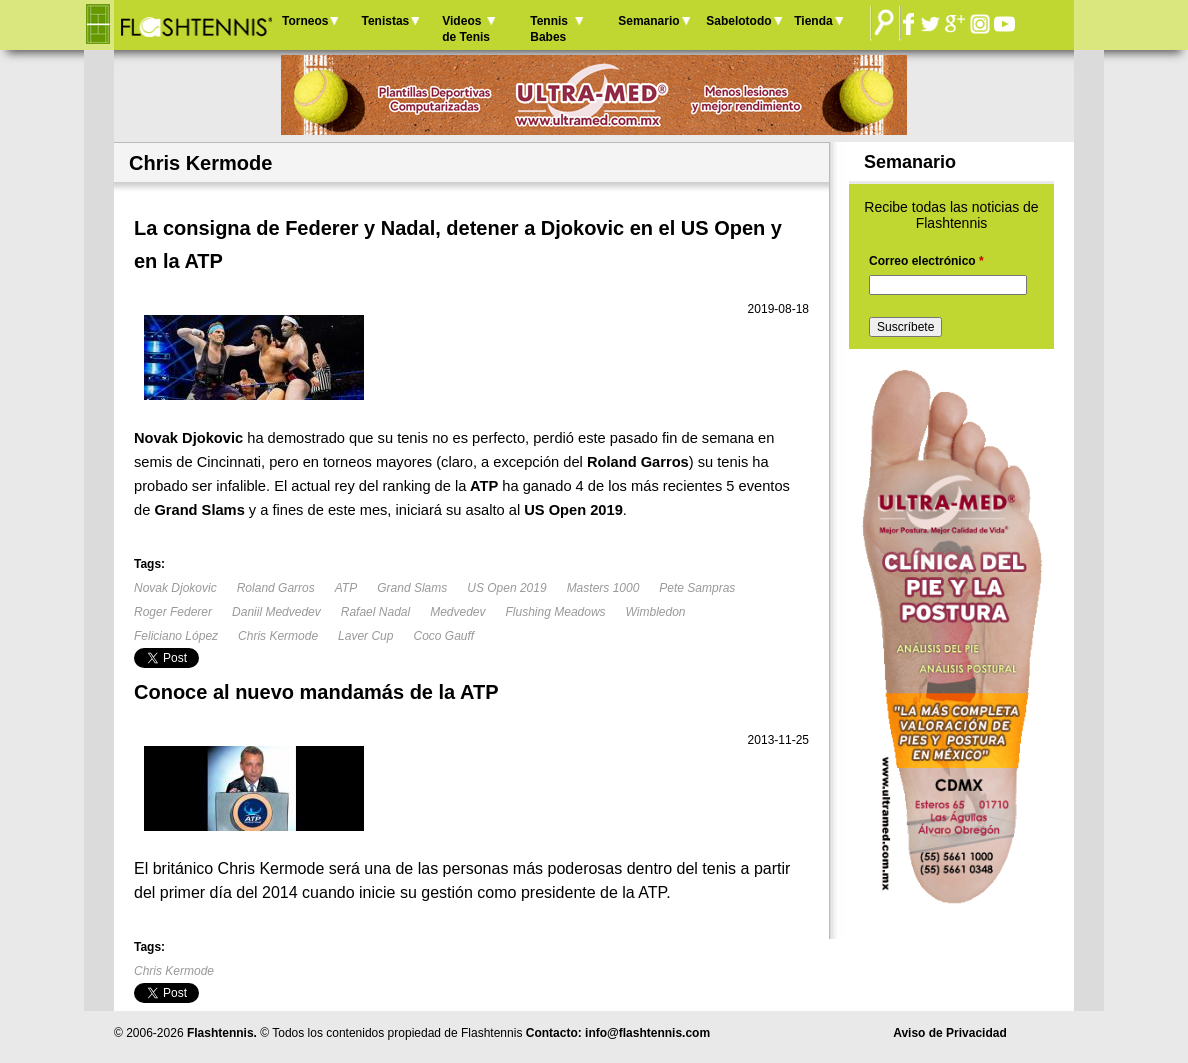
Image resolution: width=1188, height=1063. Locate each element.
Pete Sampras (697, 588)
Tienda (813, 21)
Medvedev (457, 612)
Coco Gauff (443, 636)
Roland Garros (276, 588)
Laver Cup (365, 636)
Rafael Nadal (375, 612)
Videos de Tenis (466, 29)
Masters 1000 (603, 588)
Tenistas (385, 21)
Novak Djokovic (175, 588)
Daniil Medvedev (276, 612)
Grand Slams (412, 588)
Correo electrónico (926, 261)
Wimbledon (656, 612)
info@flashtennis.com (647, 1033)
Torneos (305, 21)
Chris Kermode (278, 636)
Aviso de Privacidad (950, 1033)
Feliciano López (176, 636)
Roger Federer (173, 612)
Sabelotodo (738, 21)
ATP (346, 588)
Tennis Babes (549, 29)
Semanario (648, 21)
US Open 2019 (506, 588)
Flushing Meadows (556, 612)
